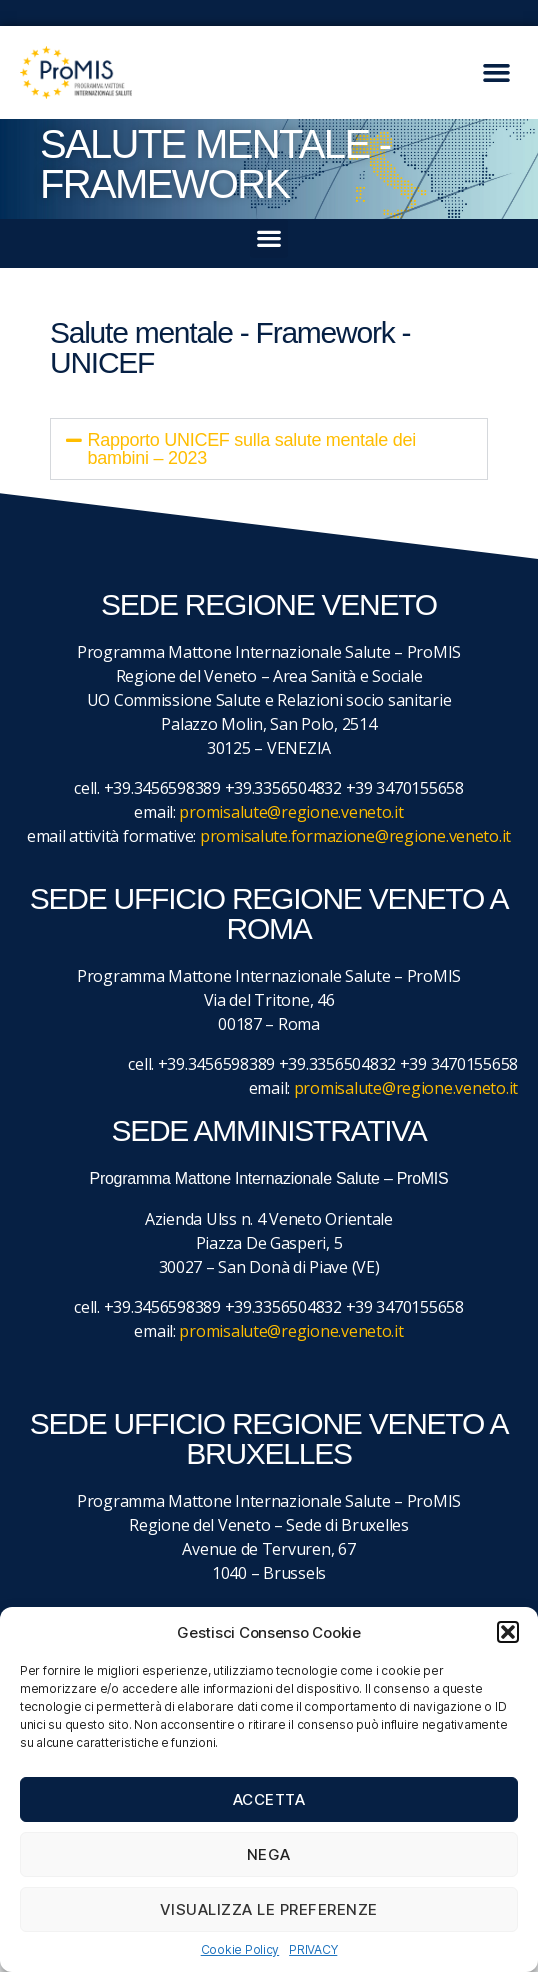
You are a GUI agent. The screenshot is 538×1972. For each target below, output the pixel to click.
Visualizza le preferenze (269, 1909)
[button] (508, 1632)
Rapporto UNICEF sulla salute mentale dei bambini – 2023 (252, 449)
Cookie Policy (240, 1949)
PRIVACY (313, 1949)
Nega (269, 1854)
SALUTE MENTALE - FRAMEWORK (215, 164)
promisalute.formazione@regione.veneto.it (355, 836)
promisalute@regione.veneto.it (291, 812)
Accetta (269, 1799)
